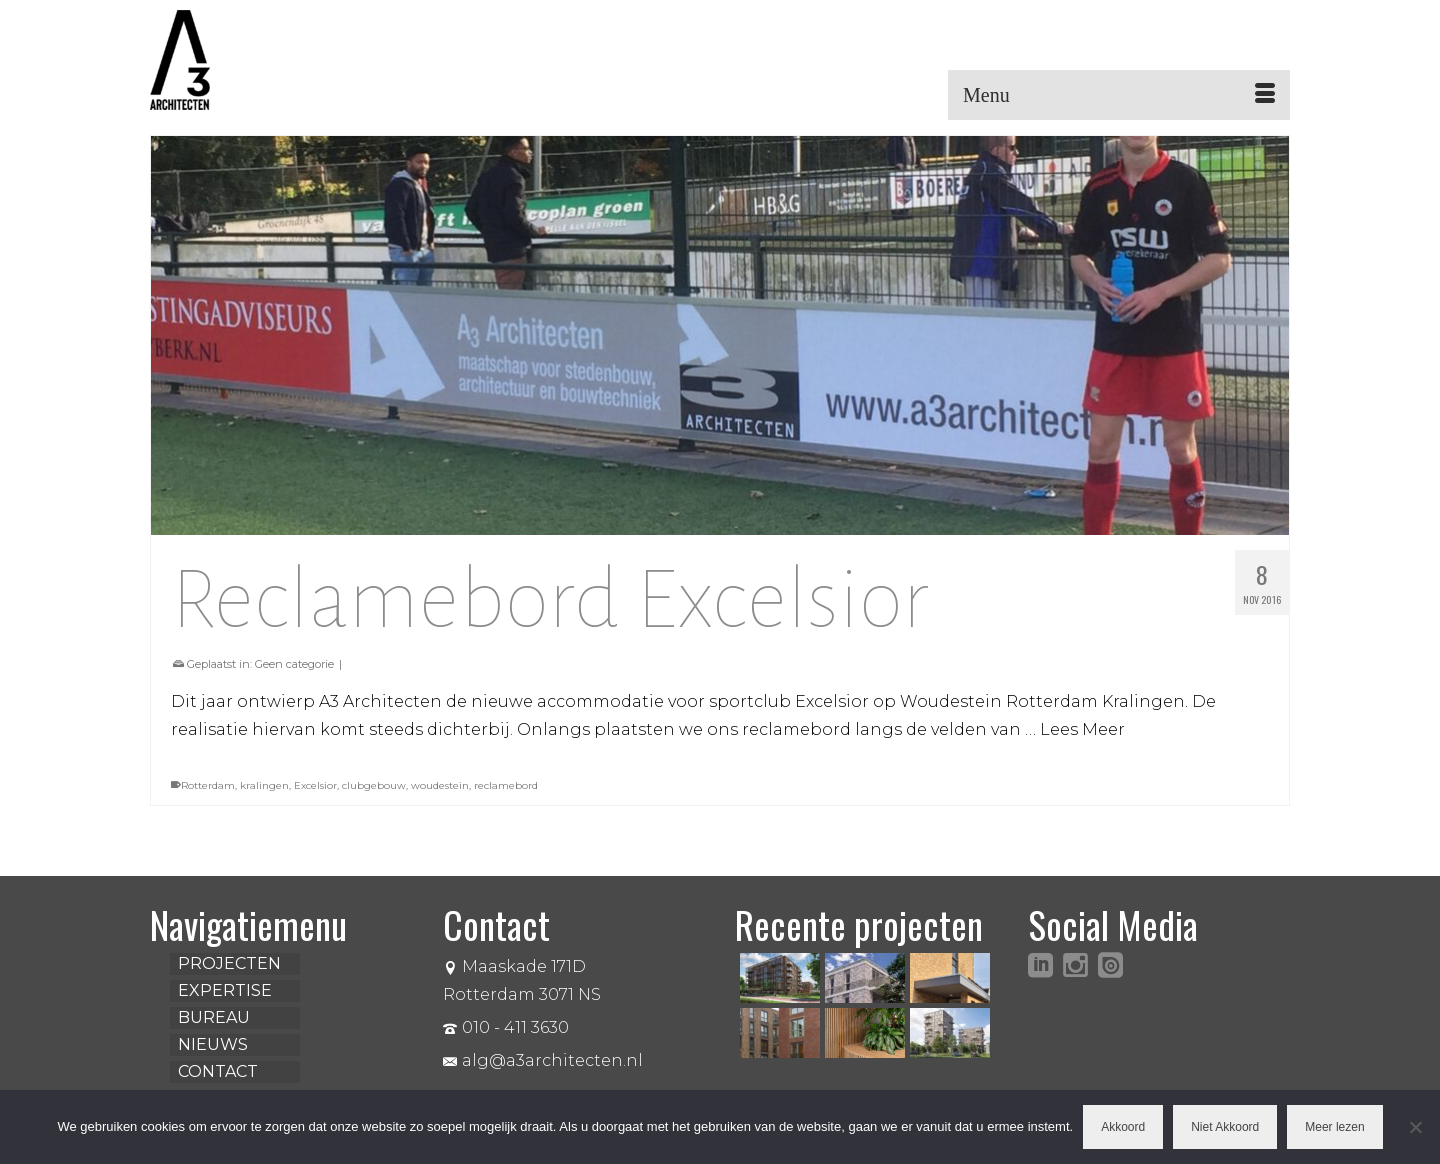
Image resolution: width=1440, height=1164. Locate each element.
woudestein (440, 785)
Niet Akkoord (1225, 1127)
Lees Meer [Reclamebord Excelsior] (1082, 729)
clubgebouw (374, 785)
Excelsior (315, 785)
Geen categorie (294, 664)
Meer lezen (1334, 1127)
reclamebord (506, 785)
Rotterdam (208, 785)
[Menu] (1119, 95)
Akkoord (1123, 1127)
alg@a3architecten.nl (543, 1060)
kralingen (264, 785)
